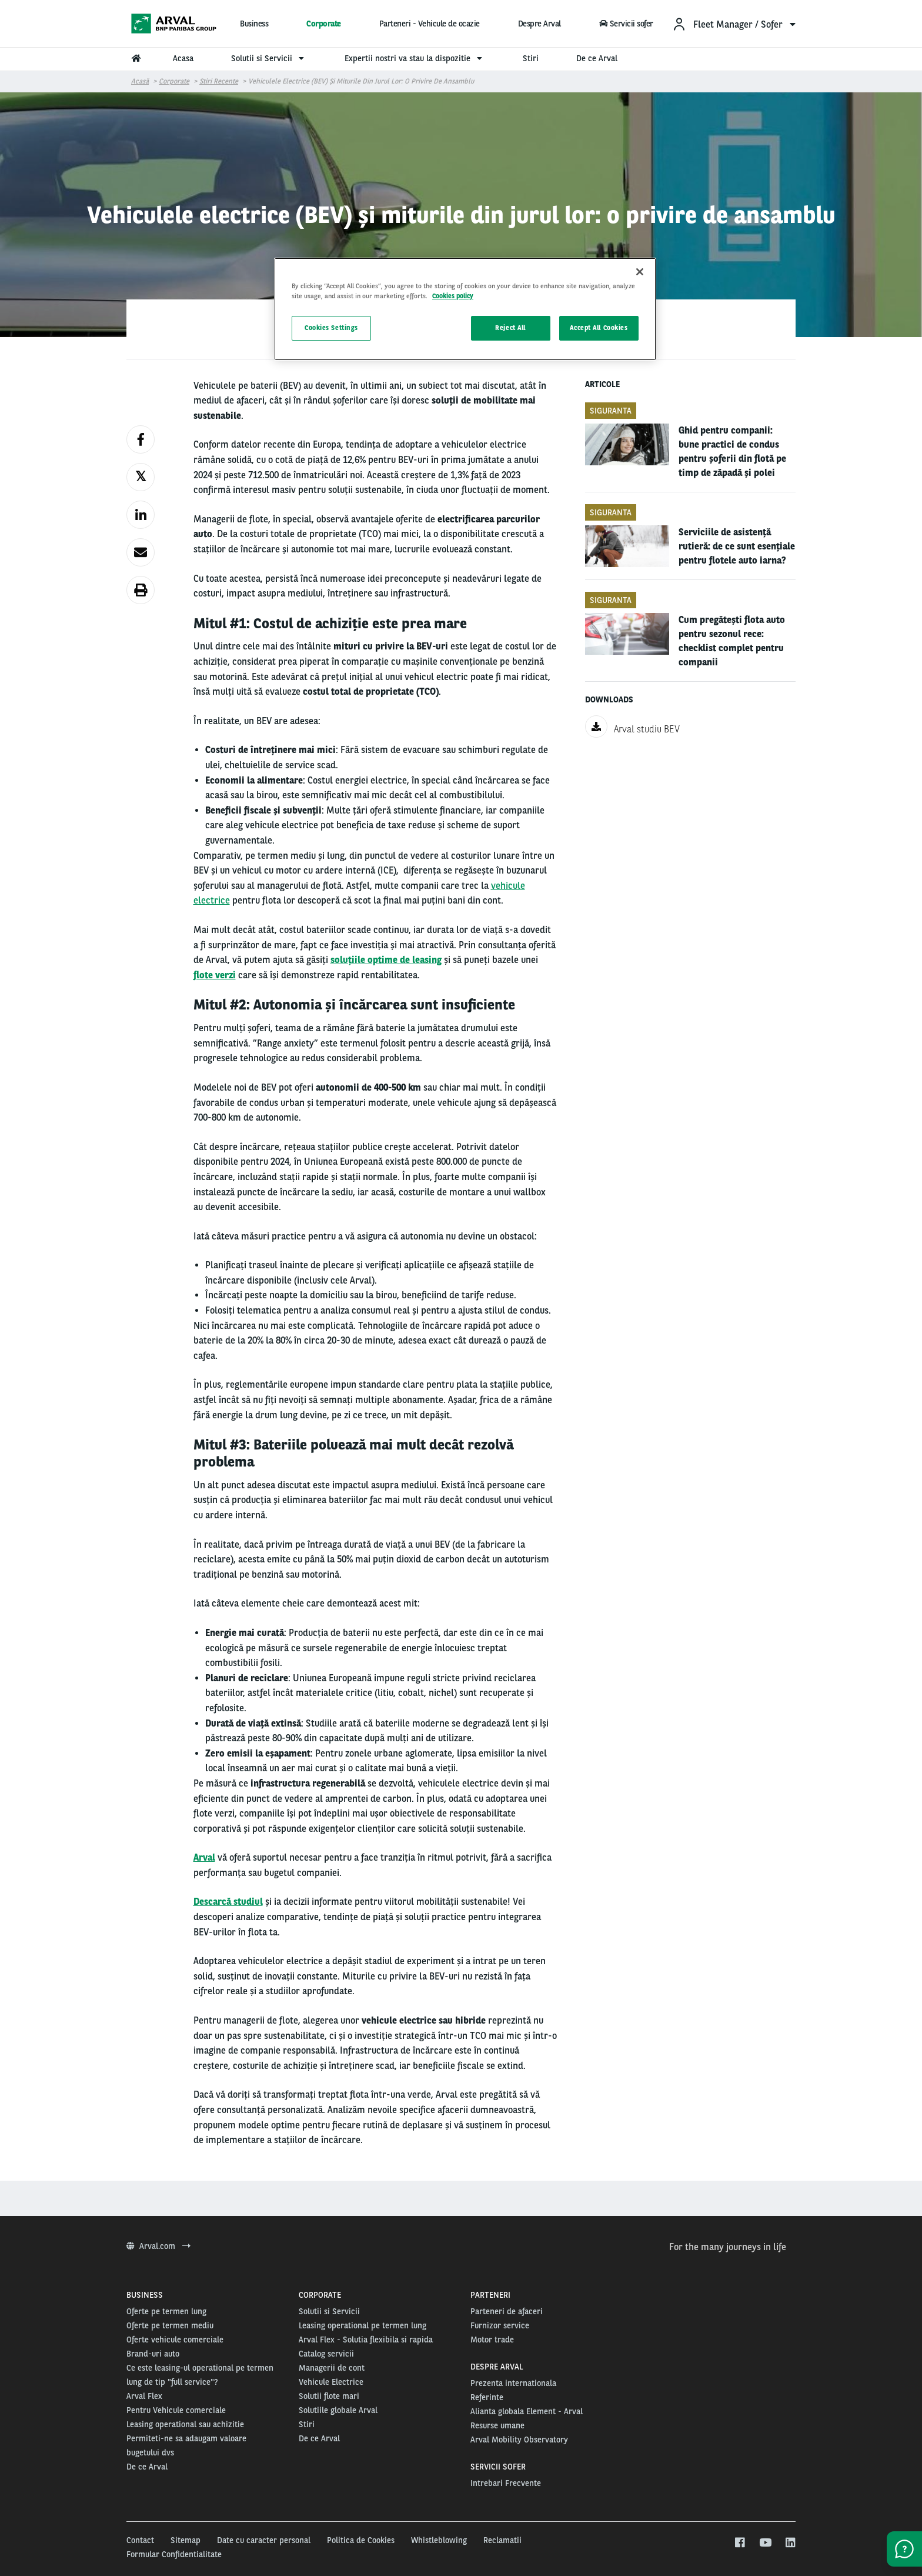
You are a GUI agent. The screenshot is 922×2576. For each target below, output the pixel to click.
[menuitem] (734, 24)
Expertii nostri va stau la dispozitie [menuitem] (415, 58)
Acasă (140, 81)
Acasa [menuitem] (183, 58)
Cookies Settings (331, 328)
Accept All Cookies (598, 328)
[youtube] (764, 2543)
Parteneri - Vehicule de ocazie (429, 23)
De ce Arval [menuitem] (596, 58)
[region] (465, 309)
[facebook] (739, 2543)
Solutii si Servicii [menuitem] (269, 58)
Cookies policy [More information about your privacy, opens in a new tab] (452, 296)
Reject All (510, 328)
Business (254, 23)
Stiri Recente (218, 81)
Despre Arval (539, 23)
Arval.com (158, 2246)
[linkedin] (790, 2543)
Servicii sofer (626, 23)
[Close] (640, 272)
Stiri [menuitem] (531, 58)
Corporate (323, 23)
